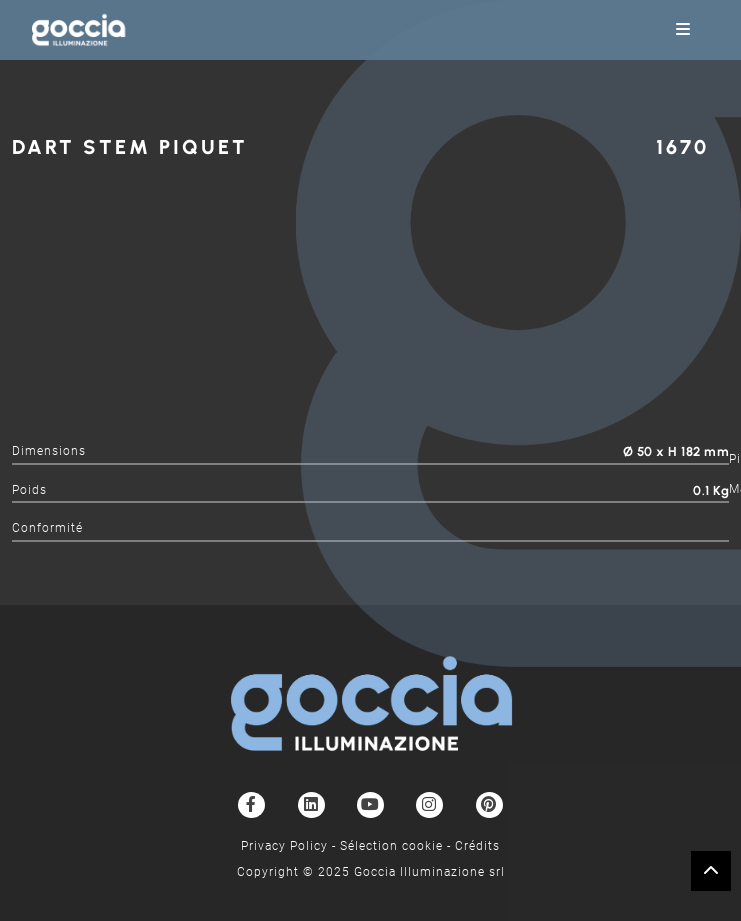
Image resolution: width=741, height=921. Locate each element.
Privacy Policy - (290, 846)
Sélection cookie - (397, 846)
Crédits (477, 846)
